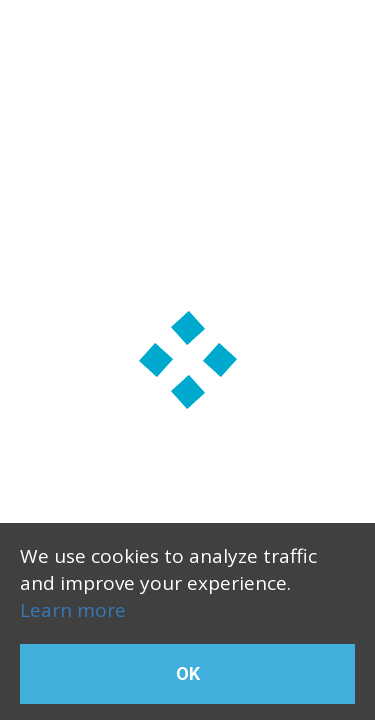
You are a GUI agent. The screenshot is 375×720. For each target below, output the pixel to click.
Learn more (73, 610)
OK (188, 673)
